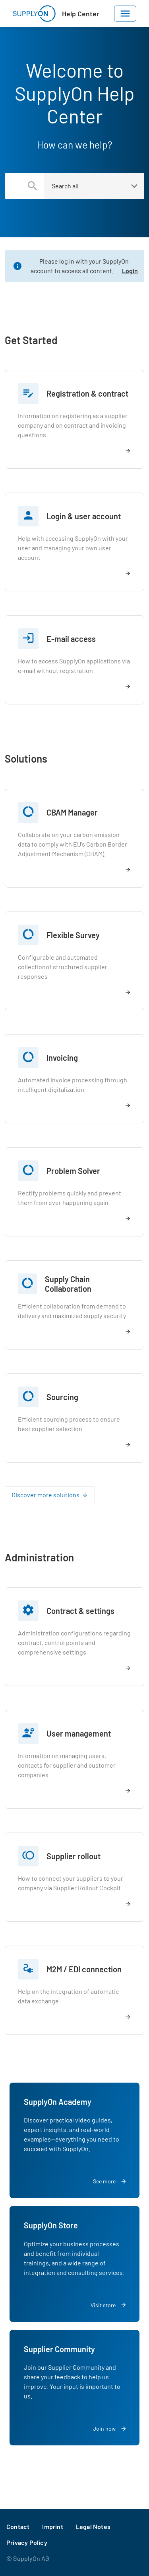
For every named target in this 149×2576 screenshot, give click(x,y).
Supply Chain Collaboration (68, 1283)
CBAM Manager (72, 812)
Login (130, 270)
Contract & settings (80, 1611)
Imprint (52, 2526)
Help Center (80, 13)
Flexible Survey (73, 935)
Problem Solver (73, 1171)
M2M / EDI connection (84, 1969)
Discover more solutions (45, 1494)
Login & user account (83, 516)
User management (78, 1733)
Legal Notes (93, 2526)
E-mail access (71, 639)
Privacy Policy (26, 2542)
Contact (17, 2526)
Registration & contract (87, 393)
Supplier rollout (73, 1856)
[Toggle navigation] (125, 14)
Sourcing (62, 1397)
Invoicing (62, 1057)
